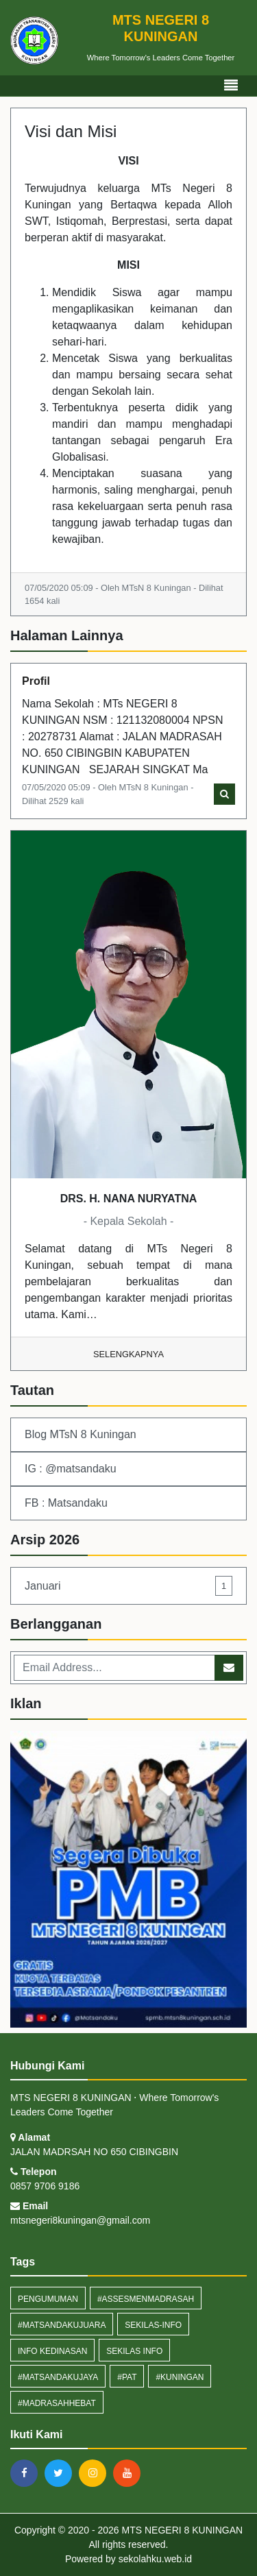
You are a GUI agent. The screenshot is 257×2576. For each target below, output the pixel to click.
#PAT (126, 2377)
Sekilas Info (134, 2351)
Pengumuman (48, 2299)
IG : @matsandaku (71, 1468)
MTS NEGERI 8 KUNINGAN (181, 2530)
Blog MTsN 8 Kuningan (80, 1434)
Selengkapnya (128, 1354)
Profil (36, 681)
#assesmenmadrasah (145, 2299)
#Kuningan (180, 2377)
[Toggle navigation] (231, 85)
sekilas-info (153, 2325)
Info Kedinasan (52, 2351)
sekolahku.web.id (155, 2558)
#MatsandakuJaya (58, 2377)
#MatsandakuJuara (62, 2325)
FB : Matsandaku (66, 1503)
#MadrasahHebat (57, 2403)
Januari (128, 1586)
